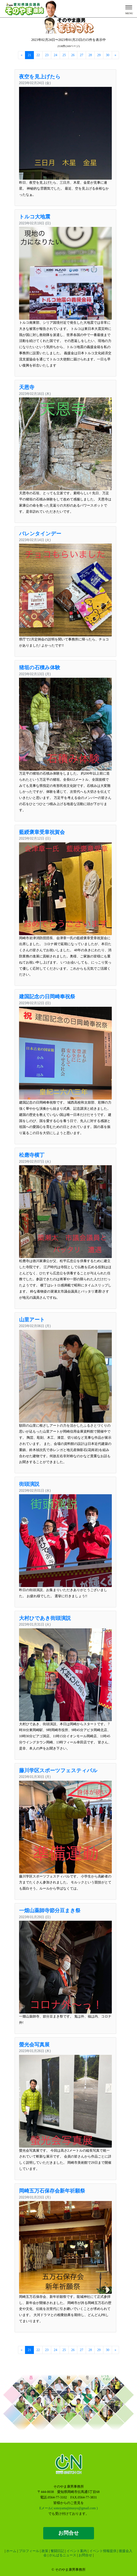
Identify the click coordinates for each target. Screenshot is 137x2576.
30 (107, 55)
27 (81, 55)
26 (73, 55)
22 (38, 55)
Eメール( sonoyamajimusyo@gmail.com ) (68, 2508)
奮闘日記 (57, 2551)
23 (46, 55)
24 (55, 55)
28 (90, 55)
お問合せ (68, 2532)
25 (64, 55)
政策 (45, 2551)
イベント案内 (76, 2551)
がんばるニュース (62, 2555)
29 (99, 55)
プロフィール (29, 2551)
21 (29, 55)
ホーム (11, 2551)
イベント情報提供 (102, 2551)
